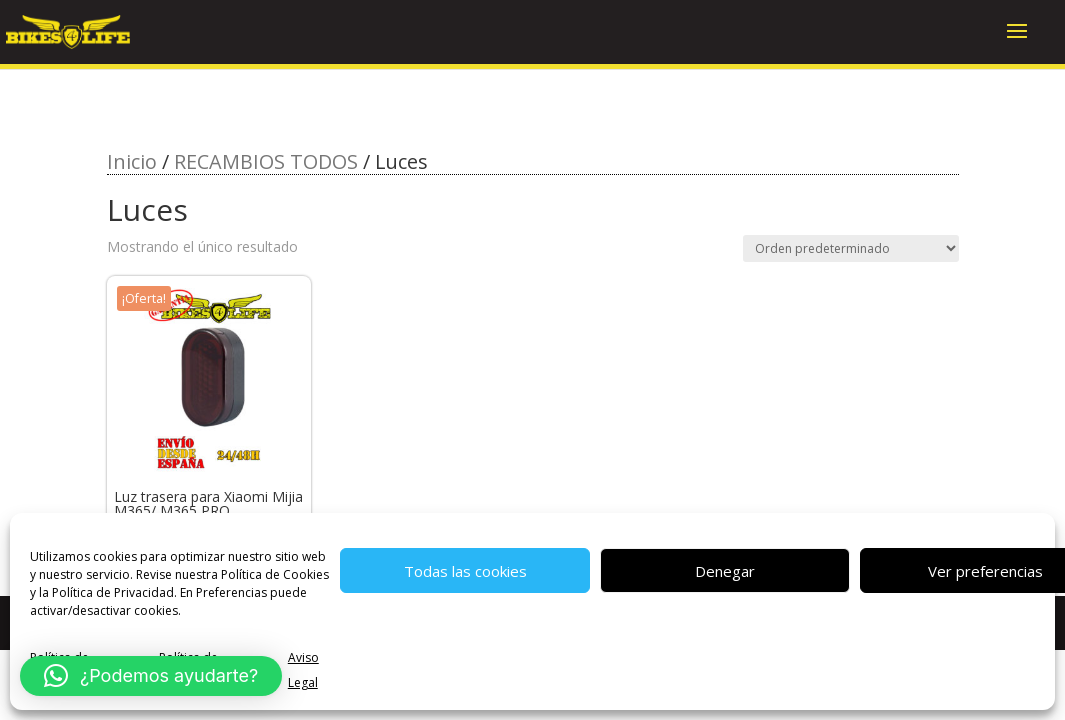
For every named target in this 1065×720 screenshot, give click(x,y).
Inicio (132, 161)
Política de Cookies (275, 574)
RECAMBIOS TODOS (266, 161)
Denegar (725, 571)
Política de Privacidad (113, 592)
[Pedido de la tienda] (851, 248)
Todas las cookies (465, 571)
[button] (151, 676)
